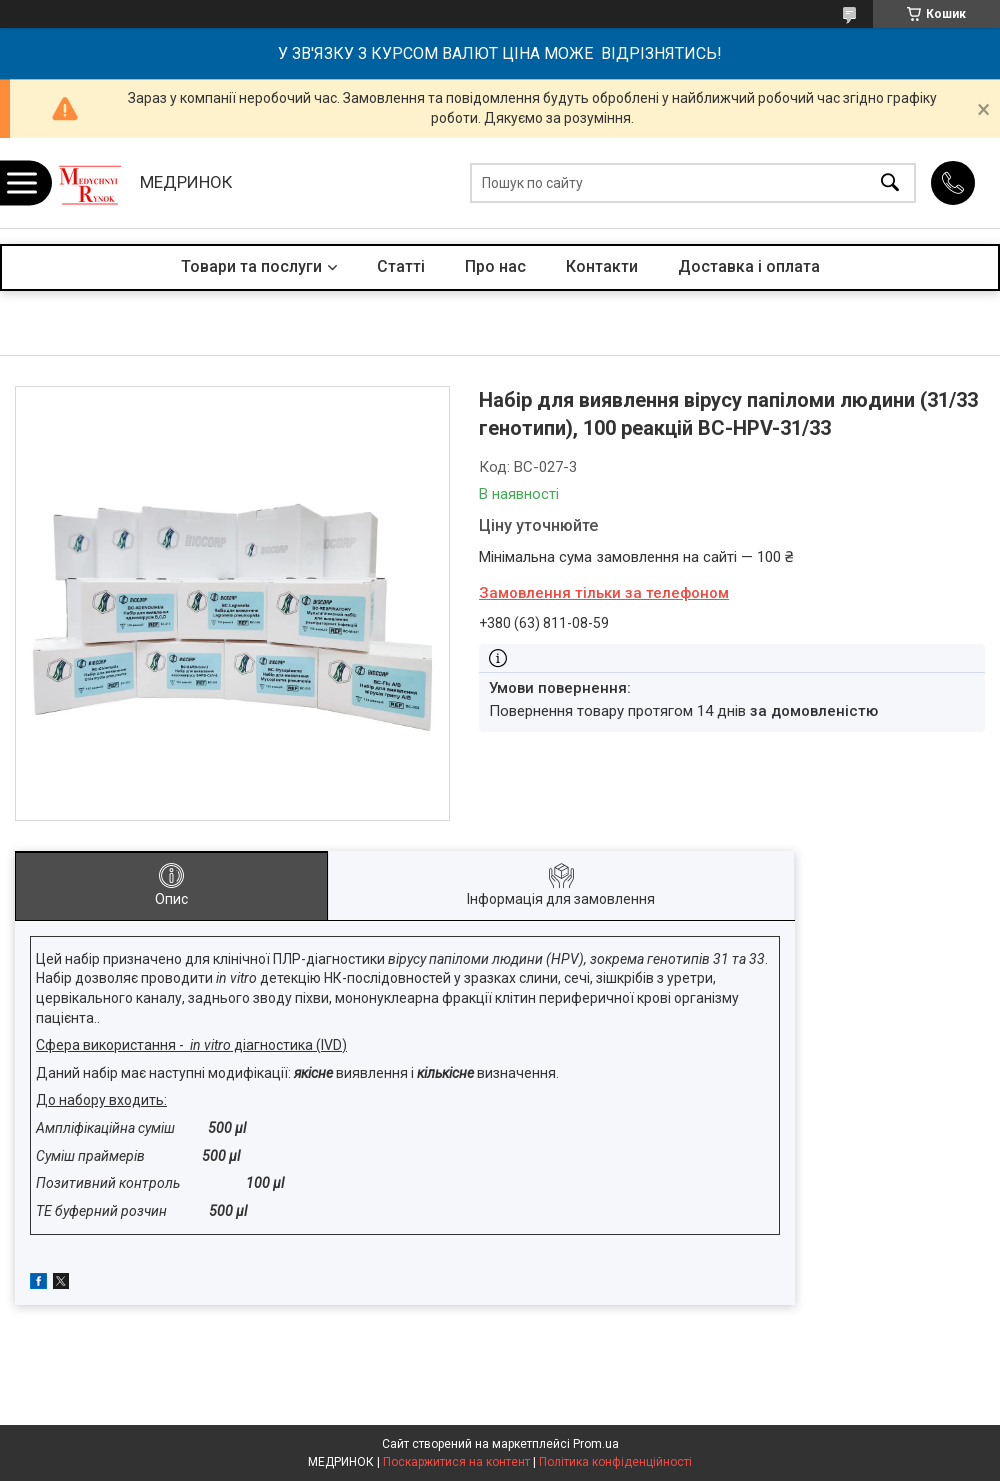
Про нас (495, 266)
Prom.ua (596, 1444)
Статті (401, 266)
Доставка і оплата (749, 266)
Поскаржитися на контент (456, 1462)
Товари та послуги (251, 266)
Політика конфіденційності (615, 1462)
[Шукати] (890, 183)
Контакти (602, 266)
